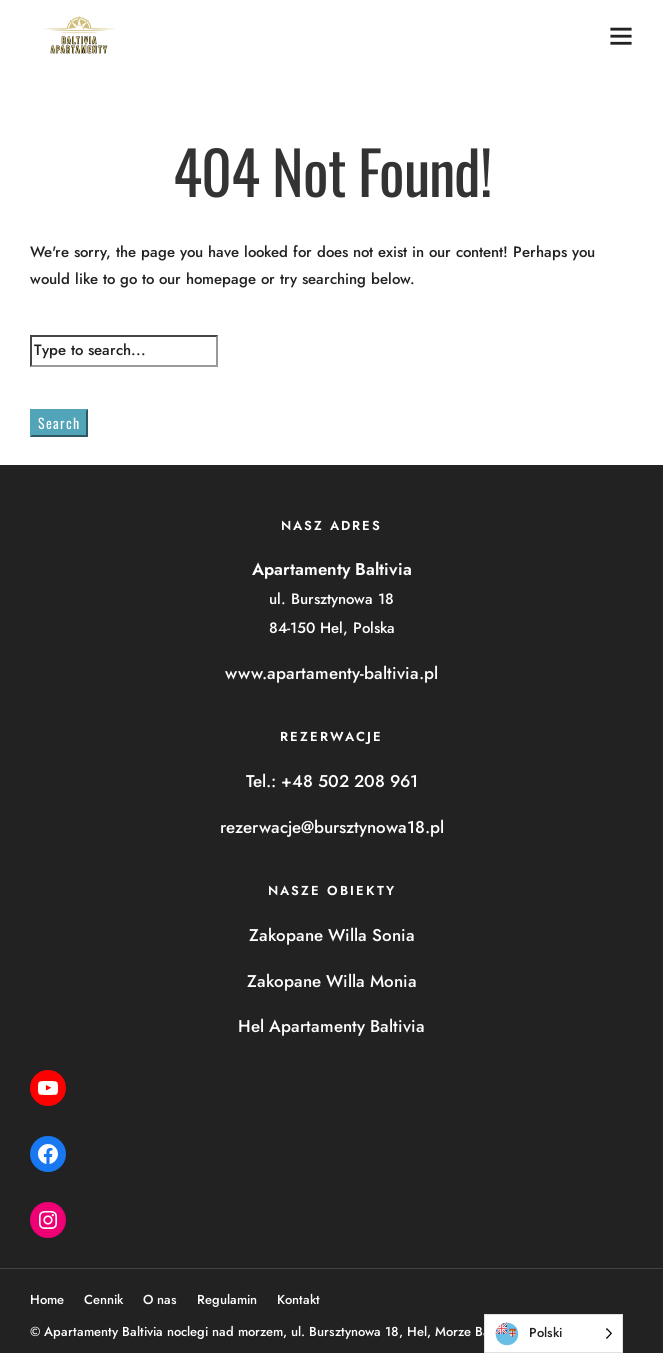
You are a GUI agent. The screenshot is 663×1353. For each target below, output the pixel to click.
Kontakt (298, 1299)
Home (47, 1299)
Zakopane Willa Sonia (332, 935)
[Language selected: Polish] (553, 1333)
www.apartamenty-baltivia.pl (331, 673)
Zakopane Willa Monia (332, 981)
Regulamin (227, 1299)
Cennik (103, 1299)
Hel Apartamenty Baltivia (331, 1026)
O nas (160, 1299)
